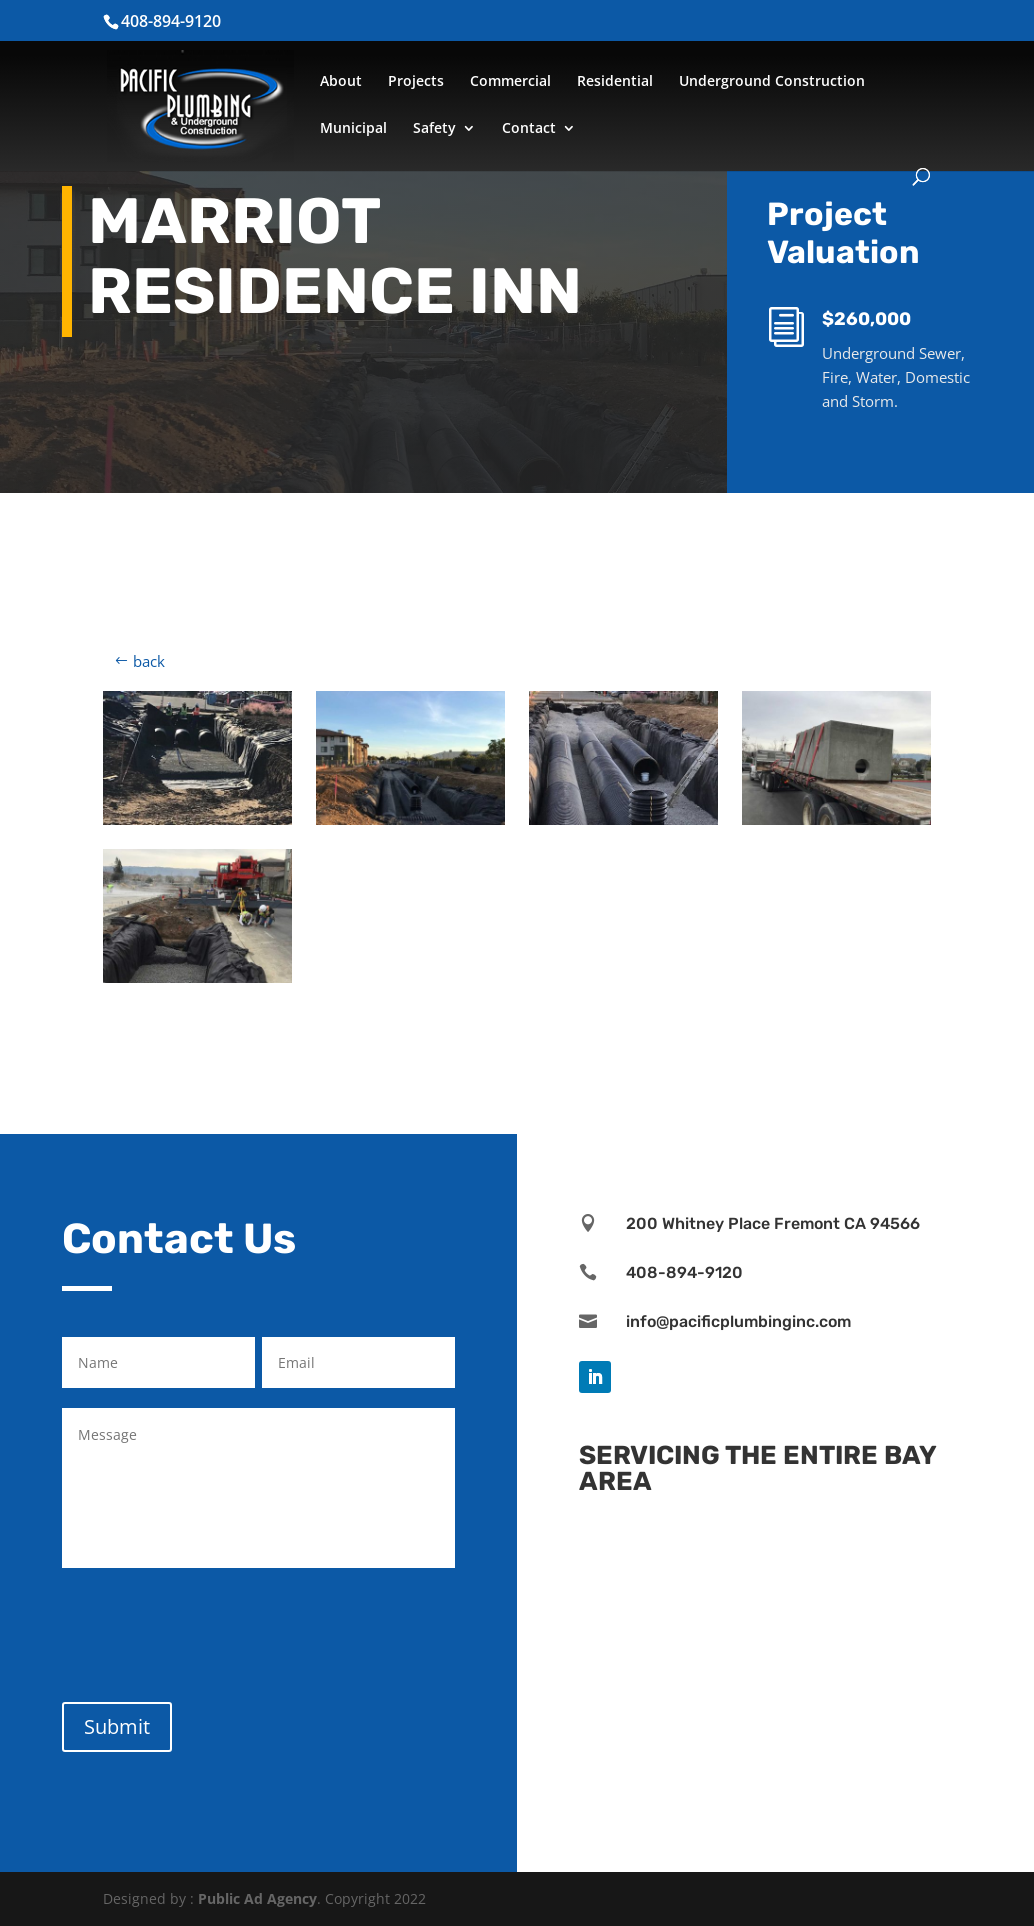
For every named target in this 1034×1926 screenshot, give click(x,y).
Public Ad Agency (257, 1898)
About (341, 82)
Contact (529, 129)
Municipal (353, 129)
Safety (434, 129)
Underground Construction (772, 82)
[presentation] (214, 1631)
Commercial (510, 82)
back (149, 661)
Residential (615, 82)
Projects (416, 82)
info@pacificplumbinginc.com (738, 1321)
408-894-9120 (684, 1272)
